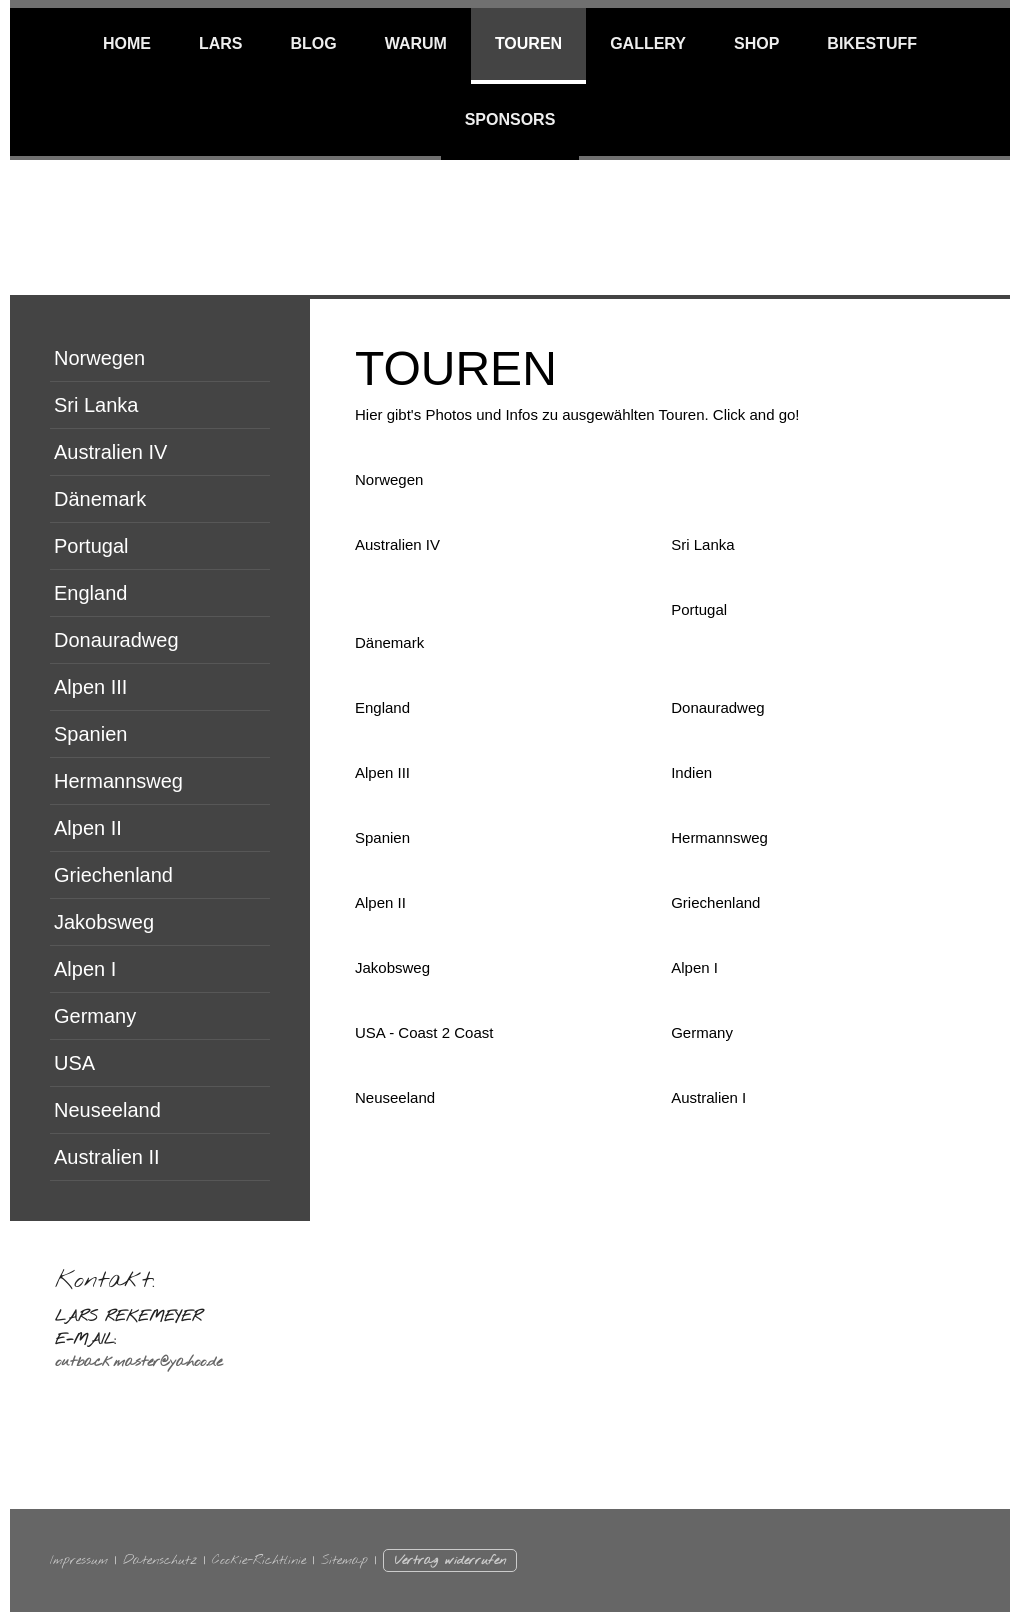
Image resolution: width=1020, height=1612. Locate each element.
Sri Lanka (96, 405)
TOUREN (528, 43)
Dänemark (100, 499)
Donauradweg (116, 640)
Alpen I (85, 969)
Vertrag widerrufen (450, 1560)
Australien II (107, 1157)
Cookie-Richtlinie (259, 1560)
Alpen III (90, 687)
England (90, 593)
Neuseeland (107, 1110)
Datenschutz (160, 1560)
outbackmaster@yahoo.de (138, 1362)
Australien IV (110, 452)
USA (74, 1063)
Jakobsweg (104, 922)
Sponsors (510, 119)
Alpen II (88, 828)
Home (127, 43)
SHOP (756, 43)
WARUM (416, 43)
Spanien (90, 734)
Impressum (79, 1560)
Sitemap (344, 1560)
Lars (221, 43)
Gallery (648, 43)
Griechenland (113, 875)
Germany (95, 1016)
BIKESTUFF (872, 43)
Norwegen (99, 358)
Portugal (91, 546)
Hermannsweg (118, 781)
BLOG (313, 43)
